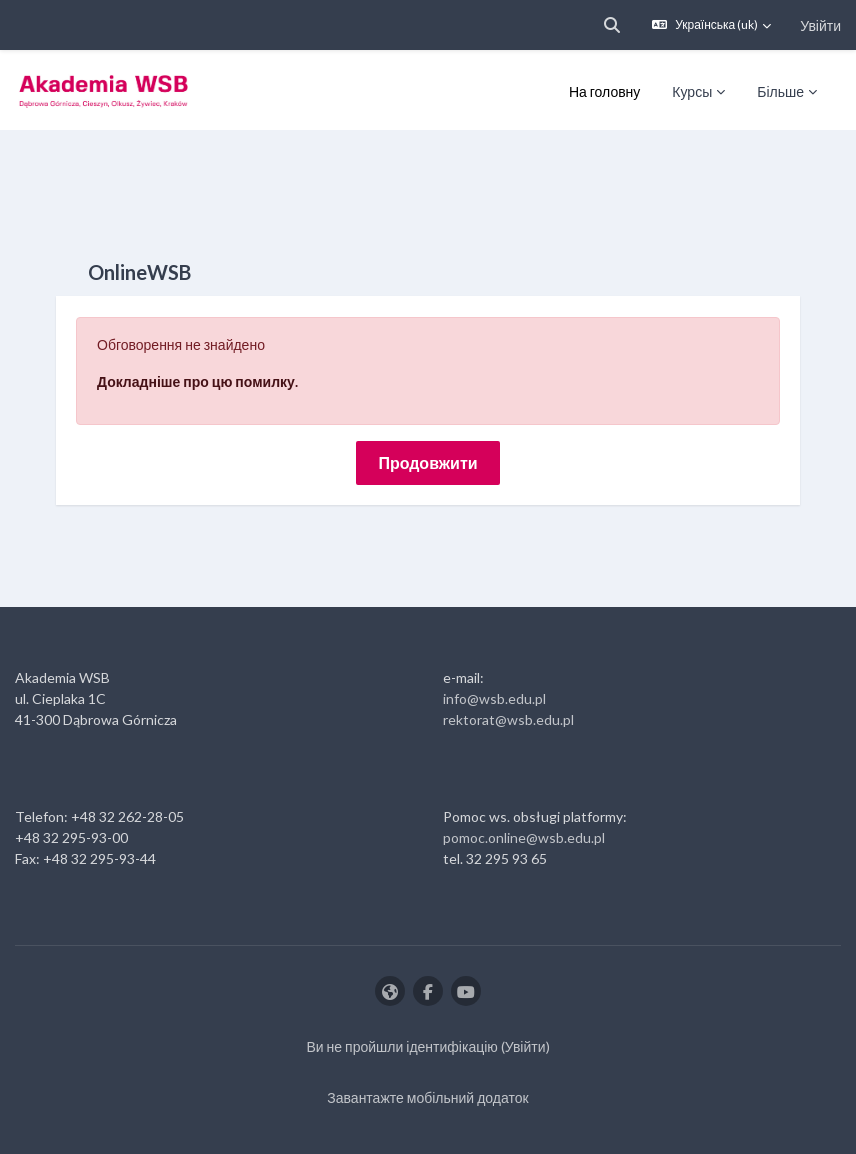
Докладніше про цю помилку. (197, 381)
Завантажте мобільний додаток (427, 1097)
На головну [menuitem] (604, 91)
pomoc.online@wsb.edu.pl (524, 837)
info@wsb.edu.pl (494, 698)
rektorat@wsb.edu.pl (508, 719)
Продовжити (427, 462)
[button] (612, 25)
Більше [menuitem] (780, 91)
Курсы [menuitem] (692, 91)
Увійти (820, 25)
